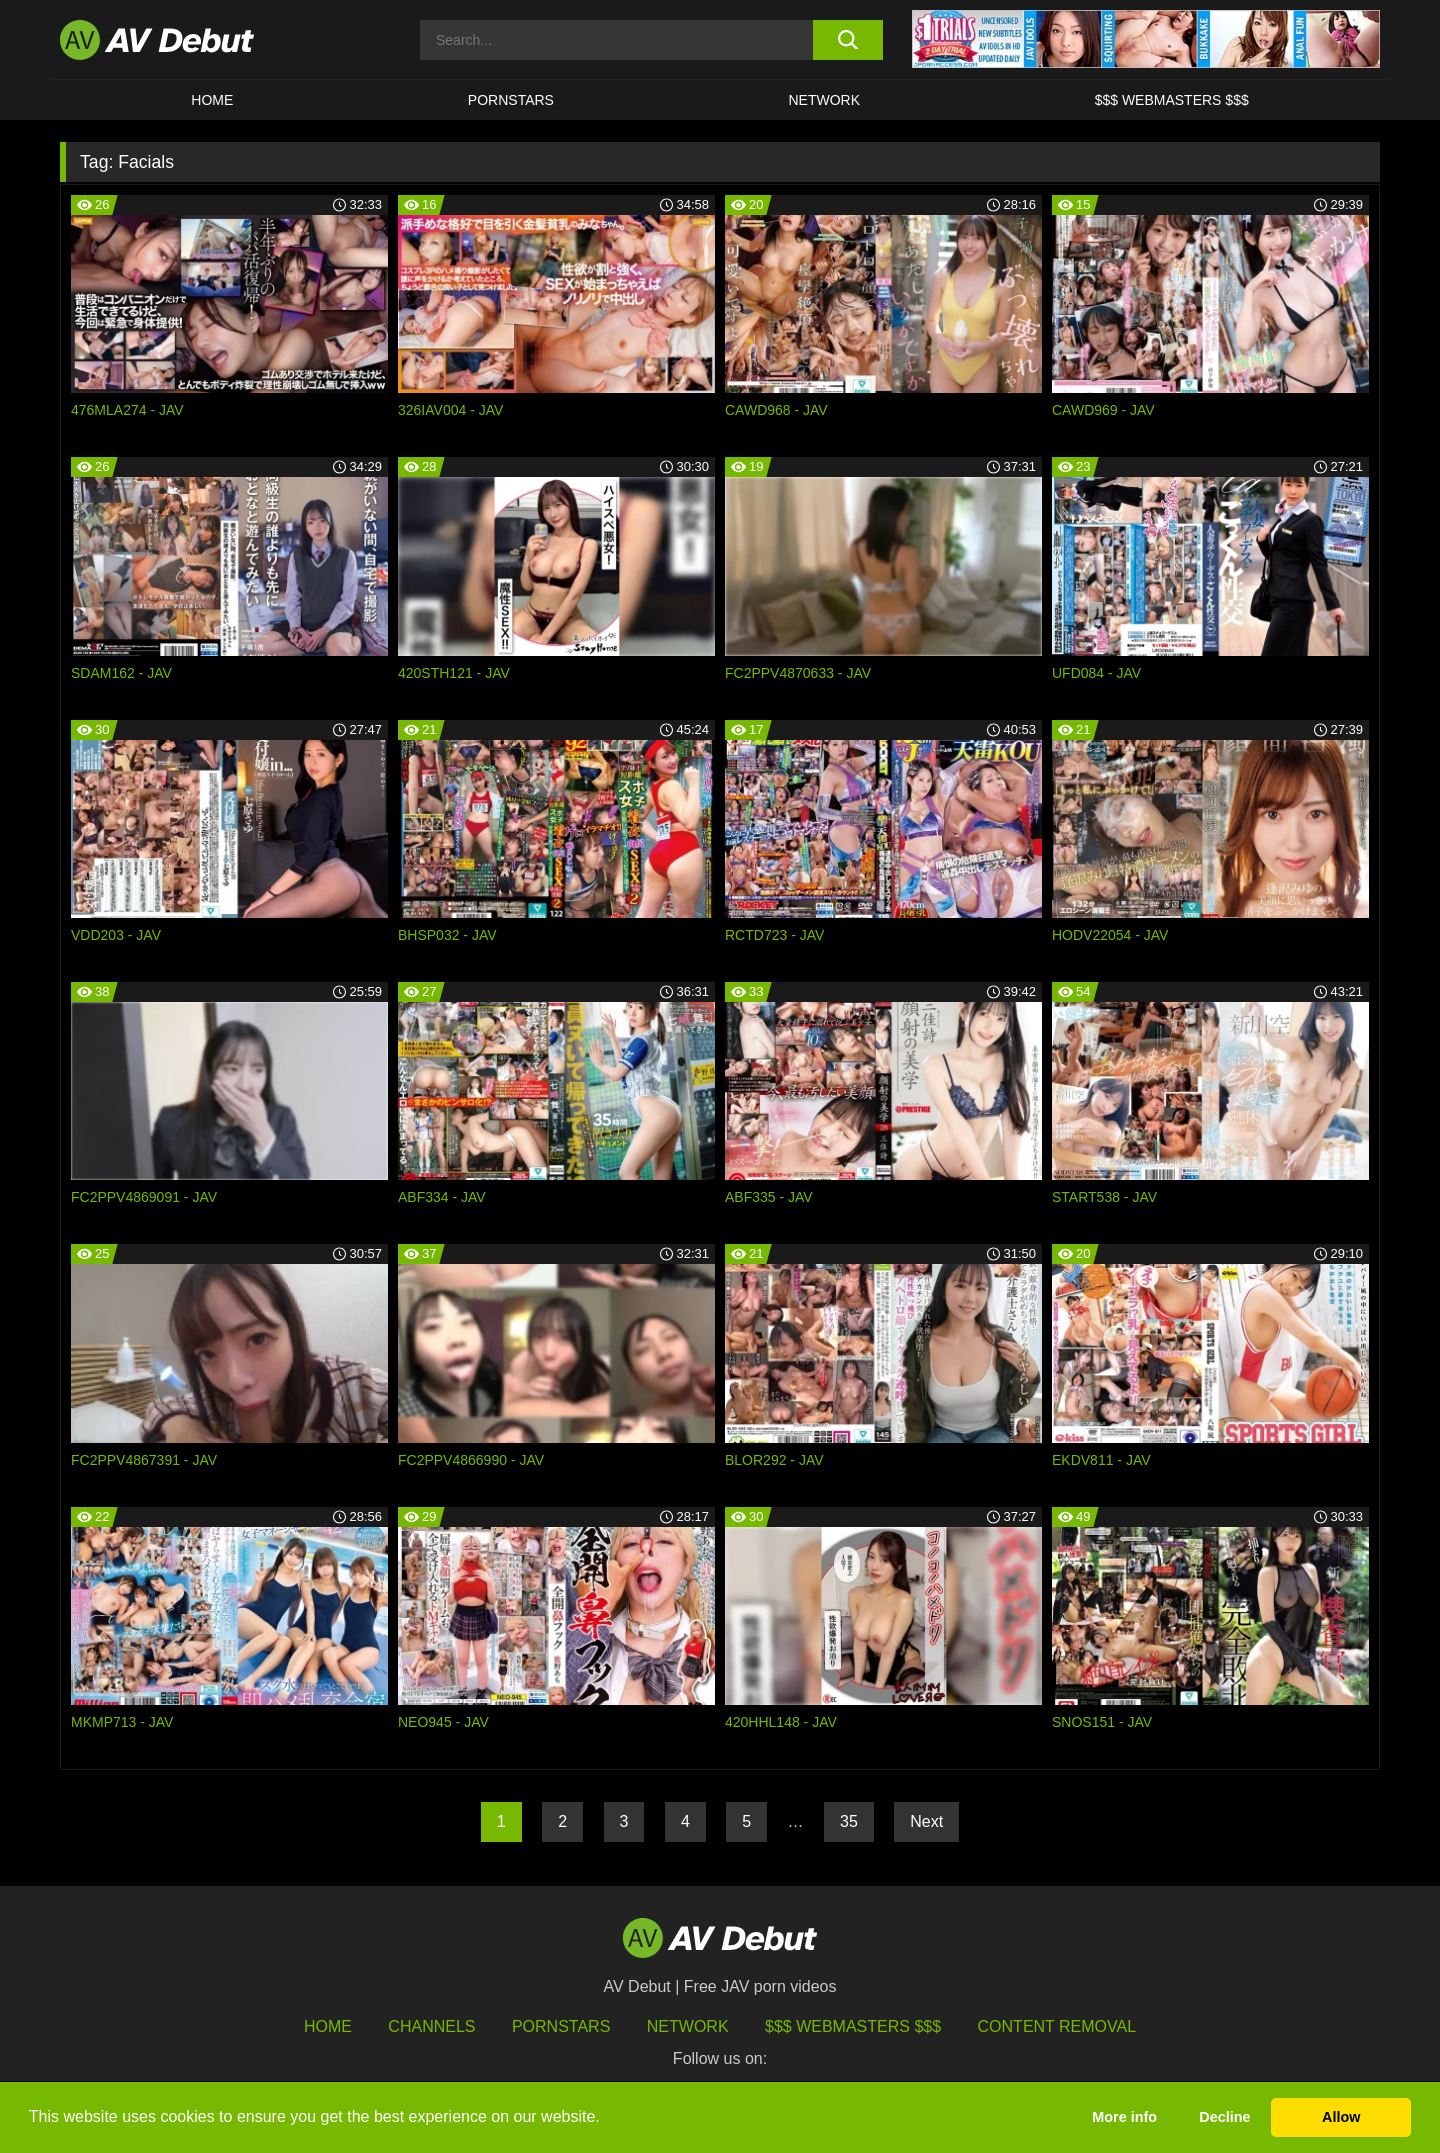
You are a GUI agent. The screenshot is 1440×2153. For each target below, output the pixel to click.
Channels (431, 2026)
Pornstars (511, 100)
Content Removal (1057, 2026)
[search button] (847, 40)
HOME (212, 100)
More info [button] (1124, 2117)
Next (926, 1821)
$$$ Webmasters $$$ (1172, 100)
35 (849, 1821)
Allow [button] (1341, 2117)
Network (825, 100)
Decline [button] (1224, 2117)
